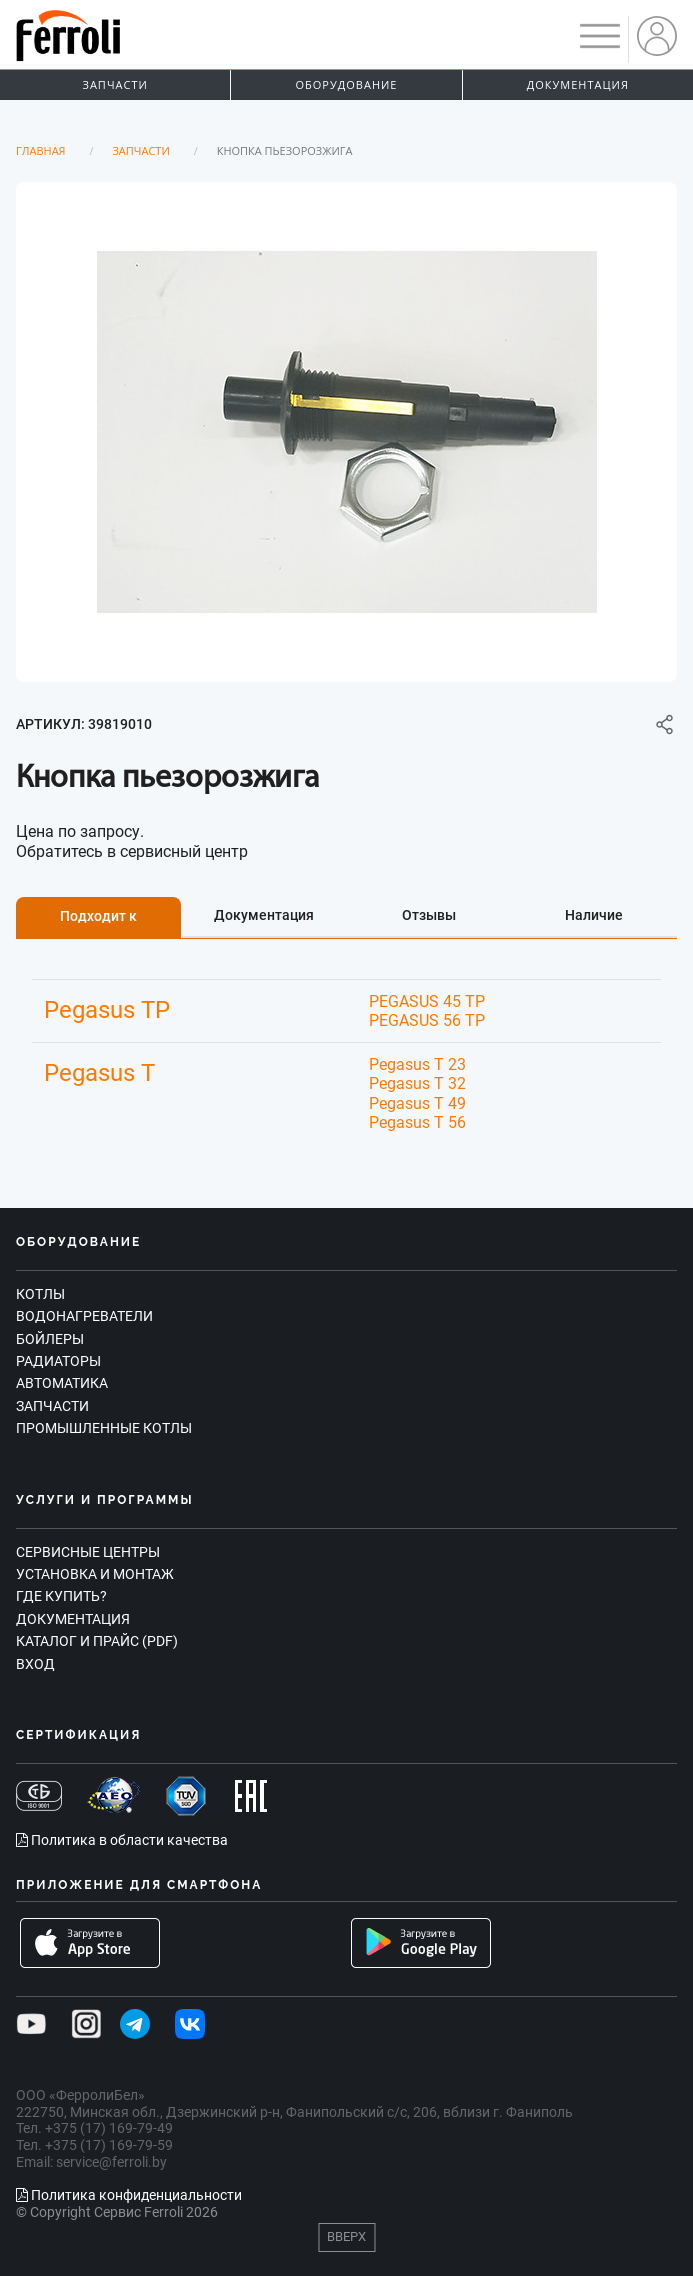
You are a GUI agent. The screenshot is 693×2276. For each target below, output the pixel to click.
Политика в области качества (122, 1840)
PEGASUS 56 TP (427, 1020)
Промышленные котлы (104, 1428)
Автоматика (62, 1383)
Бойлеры (50, 1339)
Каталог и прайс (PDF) (97, 1641)
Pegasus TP (107, 1010)
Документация (578, 84)
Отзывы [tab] (429, 915)
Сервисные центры (88, 1552)
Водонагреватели (84, 1316)
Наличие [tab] (594, 915)
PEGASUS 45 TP (427, 1001)
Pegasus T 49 (417, 1103)
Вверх (346, 2236)
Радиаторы (58, 1361)
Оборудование (347, 84)
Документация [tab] (264, 915)
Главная (41, 150)
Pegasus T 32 (417, 1083)
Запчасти (115, 84)
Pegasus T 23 (417, 1064)
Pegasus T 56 (417, 1122)
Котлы (40, 1294)
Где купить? (61, 1596)
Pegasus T (99, 1073)
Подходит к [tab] (98, 916)
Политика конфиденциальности (129, 2195)
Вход (35, 1664)
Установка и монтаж (95, 1574)
